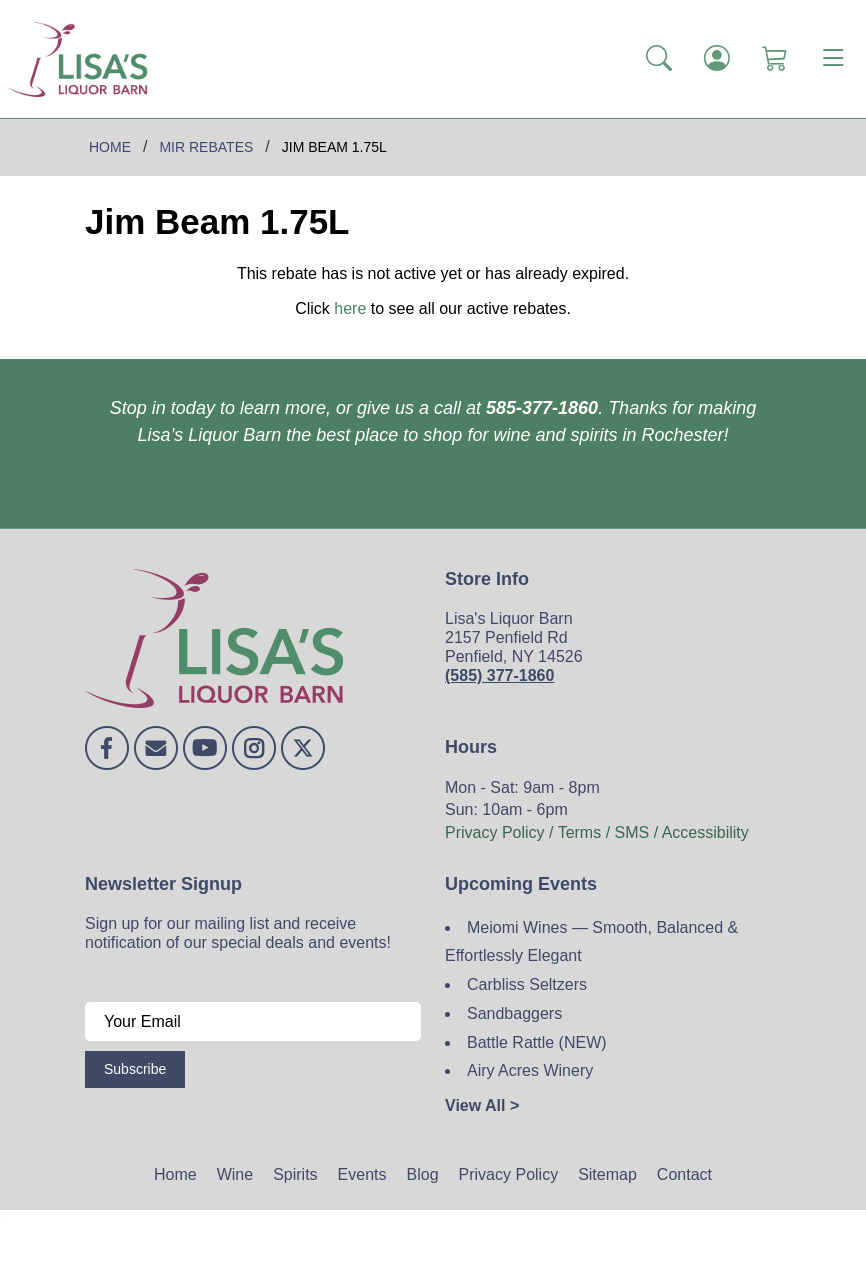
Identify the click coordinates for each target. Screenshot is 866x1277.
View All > (482, 1105)
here (350, 308)
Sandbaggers (514, 1013)
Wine (235, 1174)
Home (175, 1174)
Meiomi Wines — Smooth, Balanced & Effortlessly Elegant (591, 942)
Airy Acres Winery (530, 1070)
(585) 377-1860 (499, 675)
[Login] (717, 59)
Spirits (295, 1174)
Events (362, 1174)
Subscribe (135, 1069)
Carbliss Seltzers (527, 984)
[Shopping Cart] (775, 59)
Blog (423, 1174)
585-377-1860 (542, 408)
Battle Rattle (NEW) (537, 1042)
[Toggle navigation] (833, 59)
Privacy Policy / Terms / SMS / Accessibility (597, 832)
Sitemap (607, 1174)
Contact (684, 1174)
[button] (659, 59)
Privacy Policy (509, 1174)
